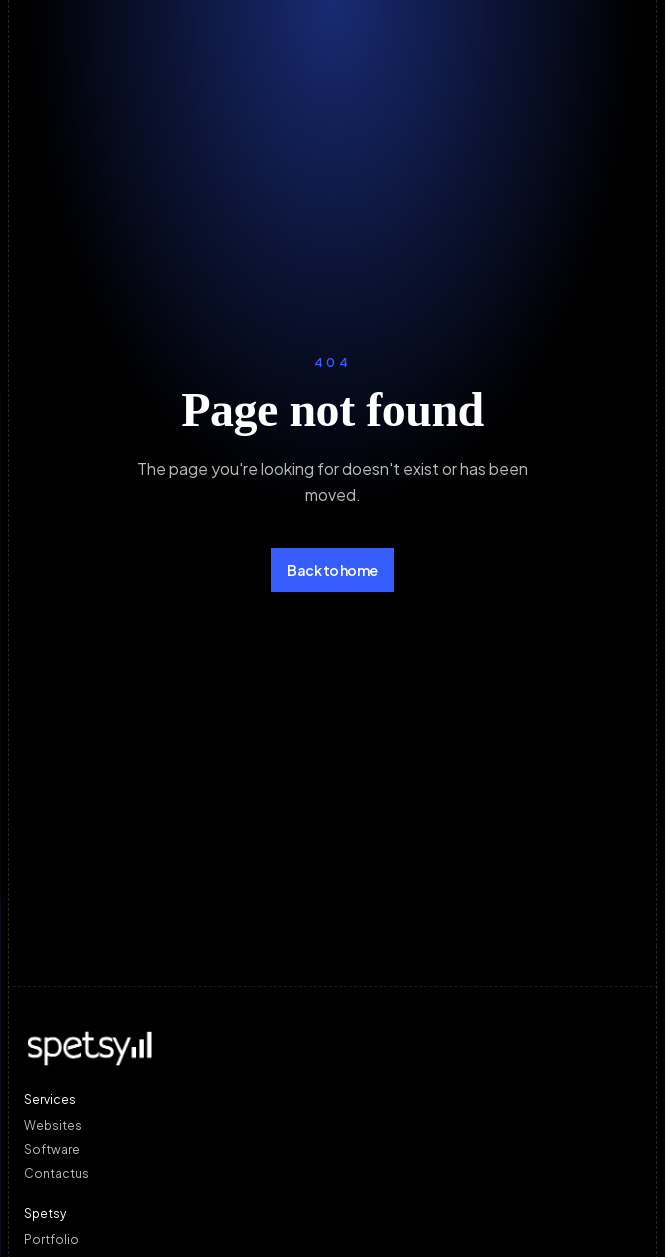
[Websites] (332, 1125)
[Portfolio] (332, 1239)
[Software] (332, 1149)
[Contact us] (332, 1173)
